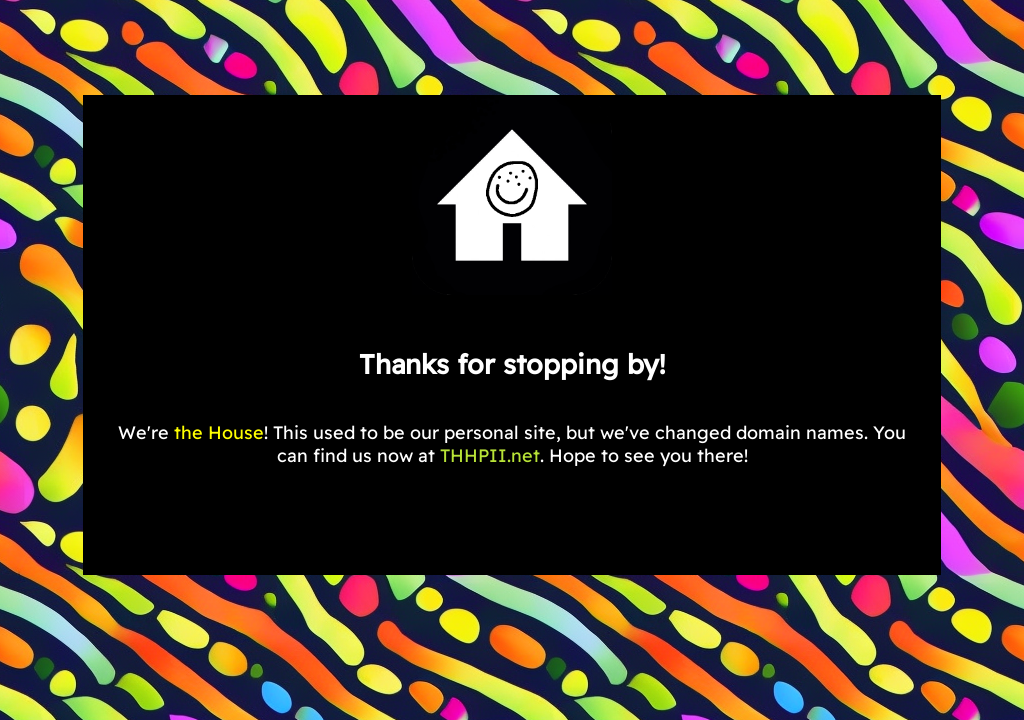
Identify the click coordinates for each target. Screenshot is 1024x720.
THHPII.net (490, 455)
